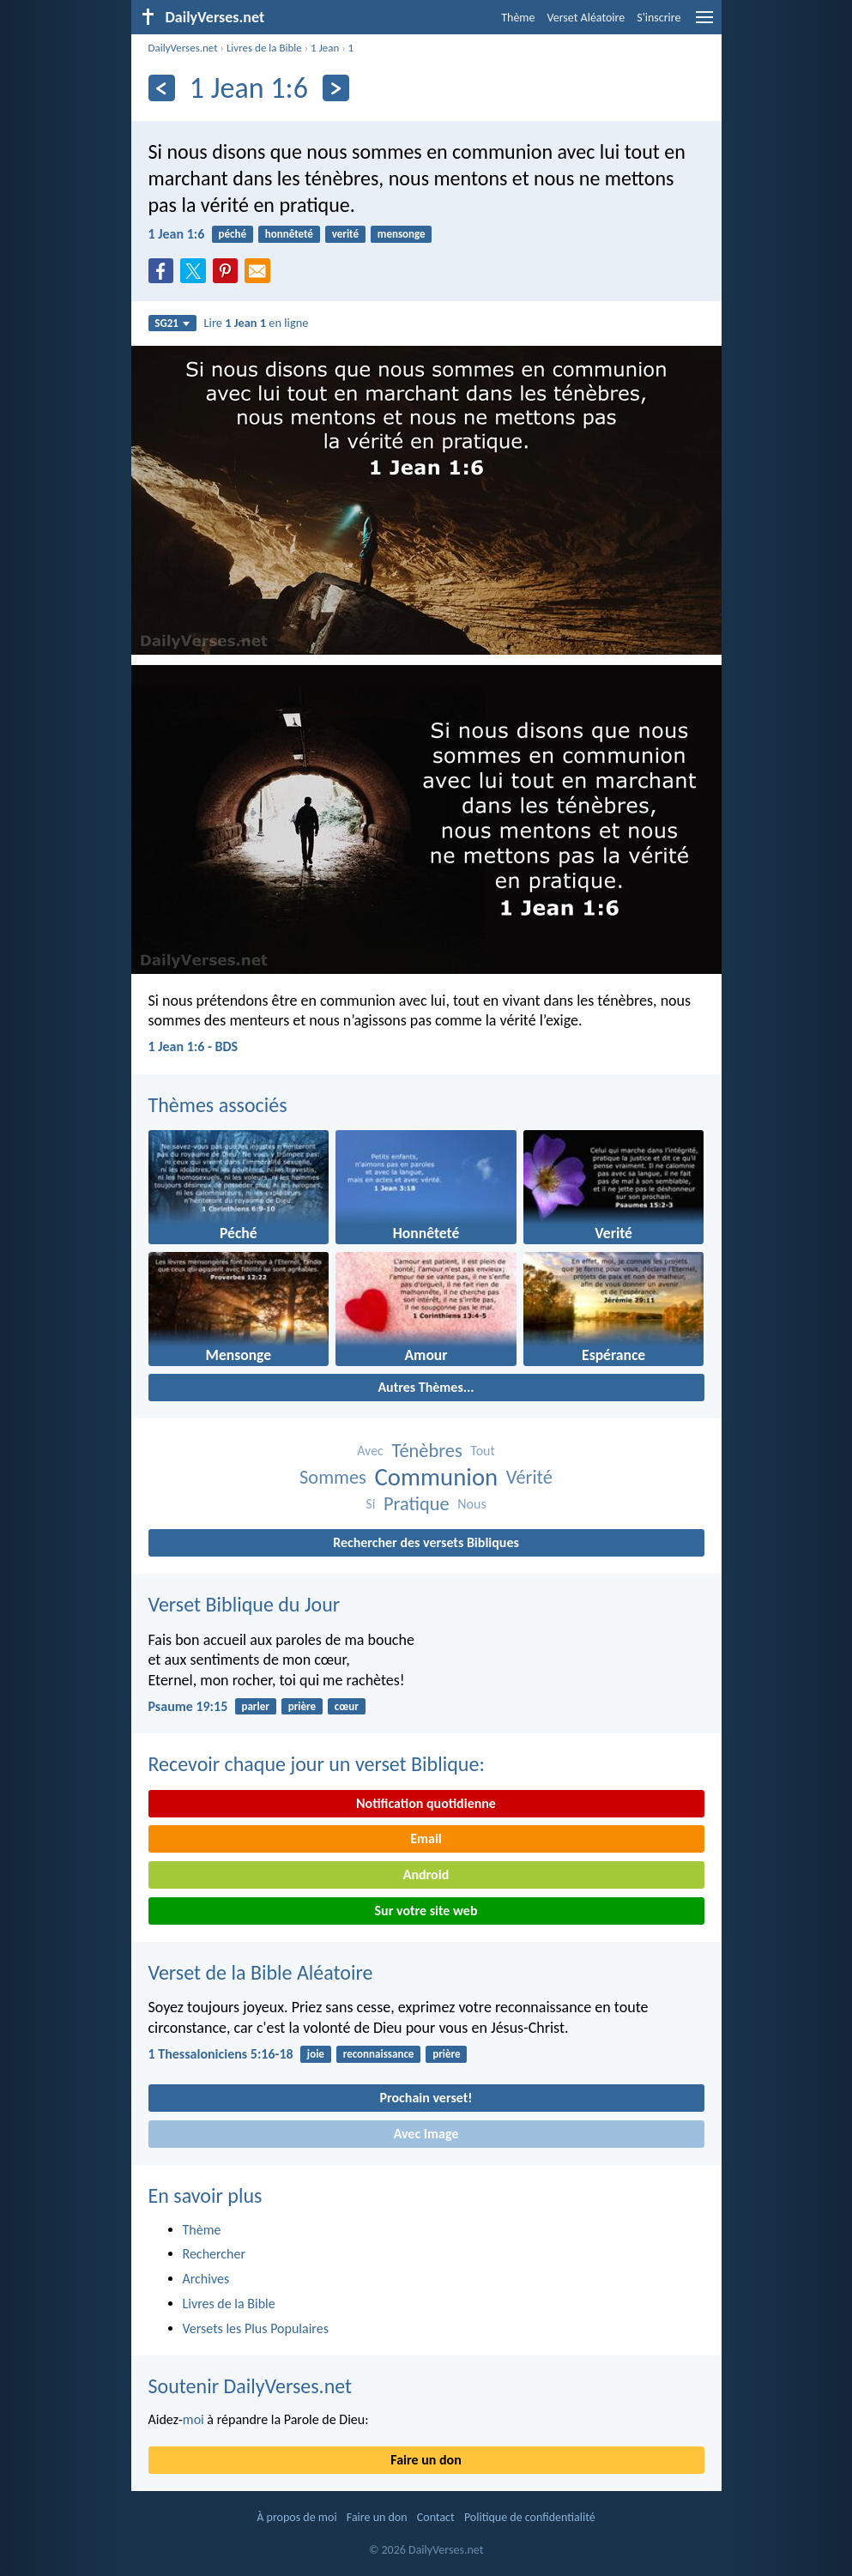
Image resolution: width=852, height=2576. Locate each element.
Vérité (529, 1477)
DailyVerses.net (183, 47)
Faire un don (425, 2460)
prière (302, 1706)
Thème (518, 17)
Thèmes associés (217, 1104)
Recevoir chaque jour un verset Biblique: (316, 1763)
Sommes (332, 1477)
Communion (436, 1477)
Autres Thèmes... (426, 1387)
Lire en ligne (256, 322)
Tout (482, 1450)
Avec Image (426, 2134)
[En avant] (336, 88)
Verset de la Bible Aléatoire (260, 1972)
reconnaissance (378, 2053)
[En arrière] (161, 88)
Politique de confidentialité (529, 2517)
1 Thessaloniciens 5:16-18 (220, 2054)
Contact (436, 2517)
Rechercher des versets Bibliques (426, 1542)
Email (426, 1838)
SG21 (172, 323)
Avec (370, 1450)
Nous (471, 1504)
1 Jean (325, 47)
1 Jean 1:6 (176, 234)
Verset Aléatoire (586, 17)
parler (255, 1706)
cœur (347, 1706)
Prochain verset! (426, 2097)
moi (193, 2419)
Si (370, 1504)
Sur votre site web (426, 1910)
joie (315, 2053)
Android (426, 1874)
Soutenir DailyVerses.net (250, 2385)
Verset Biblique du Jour (244, 1604)
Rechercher (214, 2254)
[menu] (704, 23)
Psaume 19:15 (188, 1706)
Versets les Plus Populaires (256, 2328)
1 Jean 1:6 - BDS (193, 1046)
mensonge (402, 233)
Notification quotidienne (426, 1803)
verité (345, 233)
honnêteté (289, 233)
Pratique (417, 1503)
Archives (206, 2279)
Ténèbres (427, 1450)
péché (232, 233)
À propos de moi (296, 2517)
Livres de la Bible (264, 47)
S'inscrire (658, 17)
